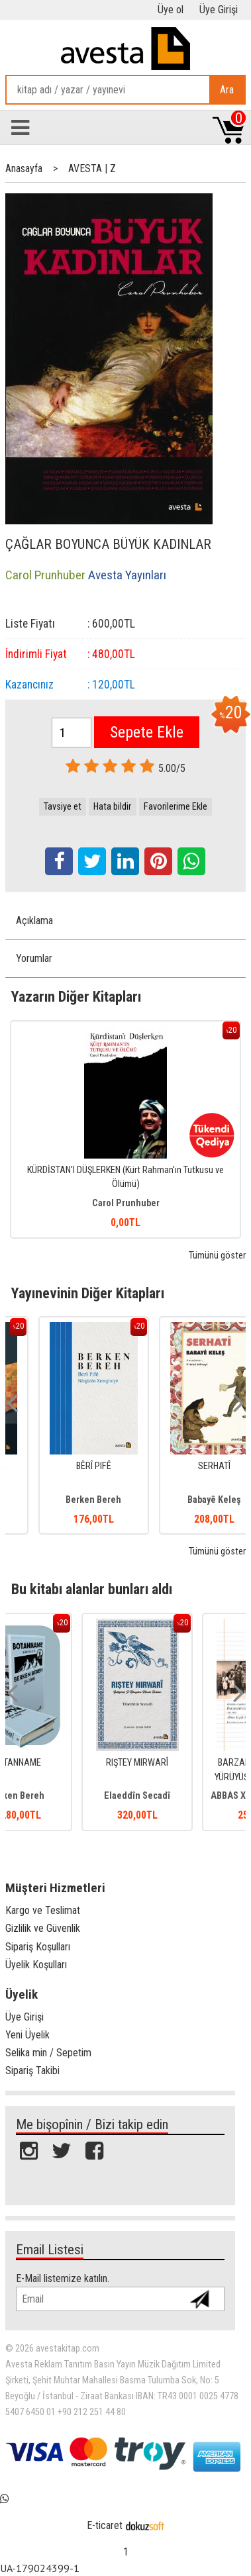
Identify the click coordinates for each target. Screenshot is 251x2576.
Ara (227, 89)
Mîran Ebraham (65, 1499)
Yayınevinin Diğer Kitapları (87, 1293)
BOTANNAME (65, 1762)
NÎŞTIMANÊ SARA (65, 1466)
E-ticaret (105, 2525)
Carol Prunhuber (126, 1203)
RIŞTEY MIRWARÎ (186, 1762)
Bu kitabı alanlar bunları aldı (91, 1589)
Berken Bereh (186, 1499)
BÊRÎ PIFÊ (185, 1466)
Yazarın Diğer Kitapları (76, 996)
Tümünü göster (217, 1255)
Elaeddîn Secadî (186, 1795)
